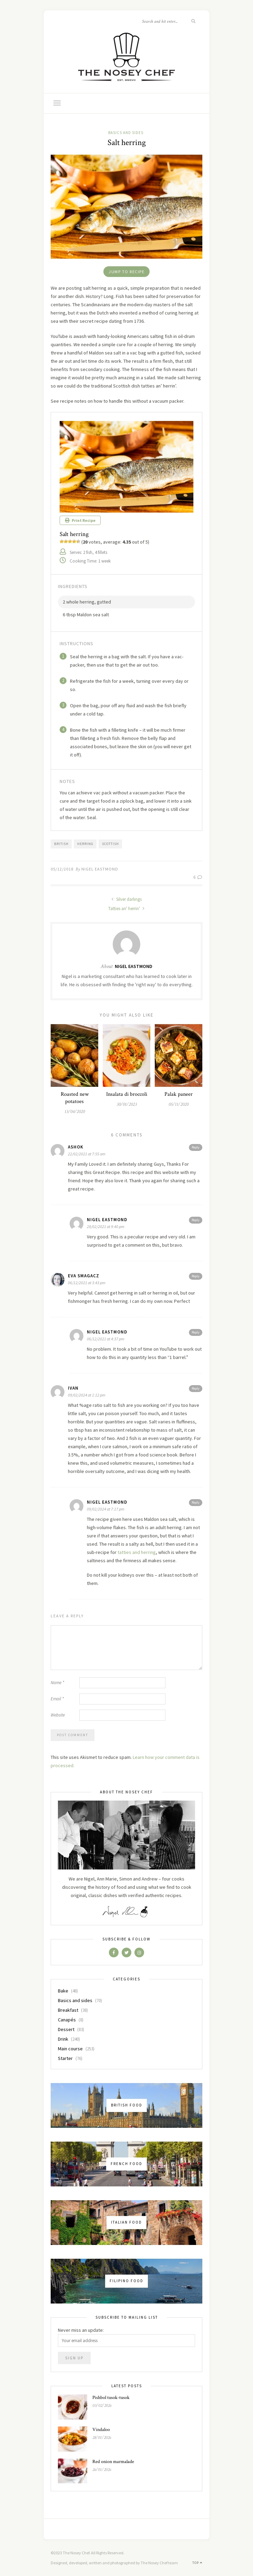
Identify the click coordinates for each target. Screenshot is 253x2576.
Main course (70, 2049)
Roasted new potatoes (75, 1098)
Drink (63, 2039)
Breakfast (68, 2010)
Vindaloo (101, 2429)
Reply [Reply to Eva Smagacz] (196, 1276)
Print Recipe (80, 520)
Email (57, 1699)
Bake (63, 1991)
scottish (110, 844)
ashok (75, 1147)
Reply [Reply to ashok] (196, 1147)
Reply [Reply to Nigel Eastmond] (196, 1220)
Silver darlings (126, 899)
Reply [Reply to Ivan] (196, 1388)
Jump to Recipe (126, 271)
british (61, 844)
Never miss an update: (81, 2330)
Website (58, 1715)
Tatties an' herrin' (126, 908)
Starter (65, 2058)
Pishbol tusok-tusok (111, 2397)
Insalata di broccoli (126, 1094)
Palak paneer (178, 1094)
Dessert (66, 2029)
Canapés (67, 2020)
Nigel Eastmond (99, 869)
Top (197, 2562)
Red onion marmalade (113, 2462)
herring (85, 844)
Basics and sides (125, 132)
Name (57, 1683)
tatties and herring (137, 1552)
